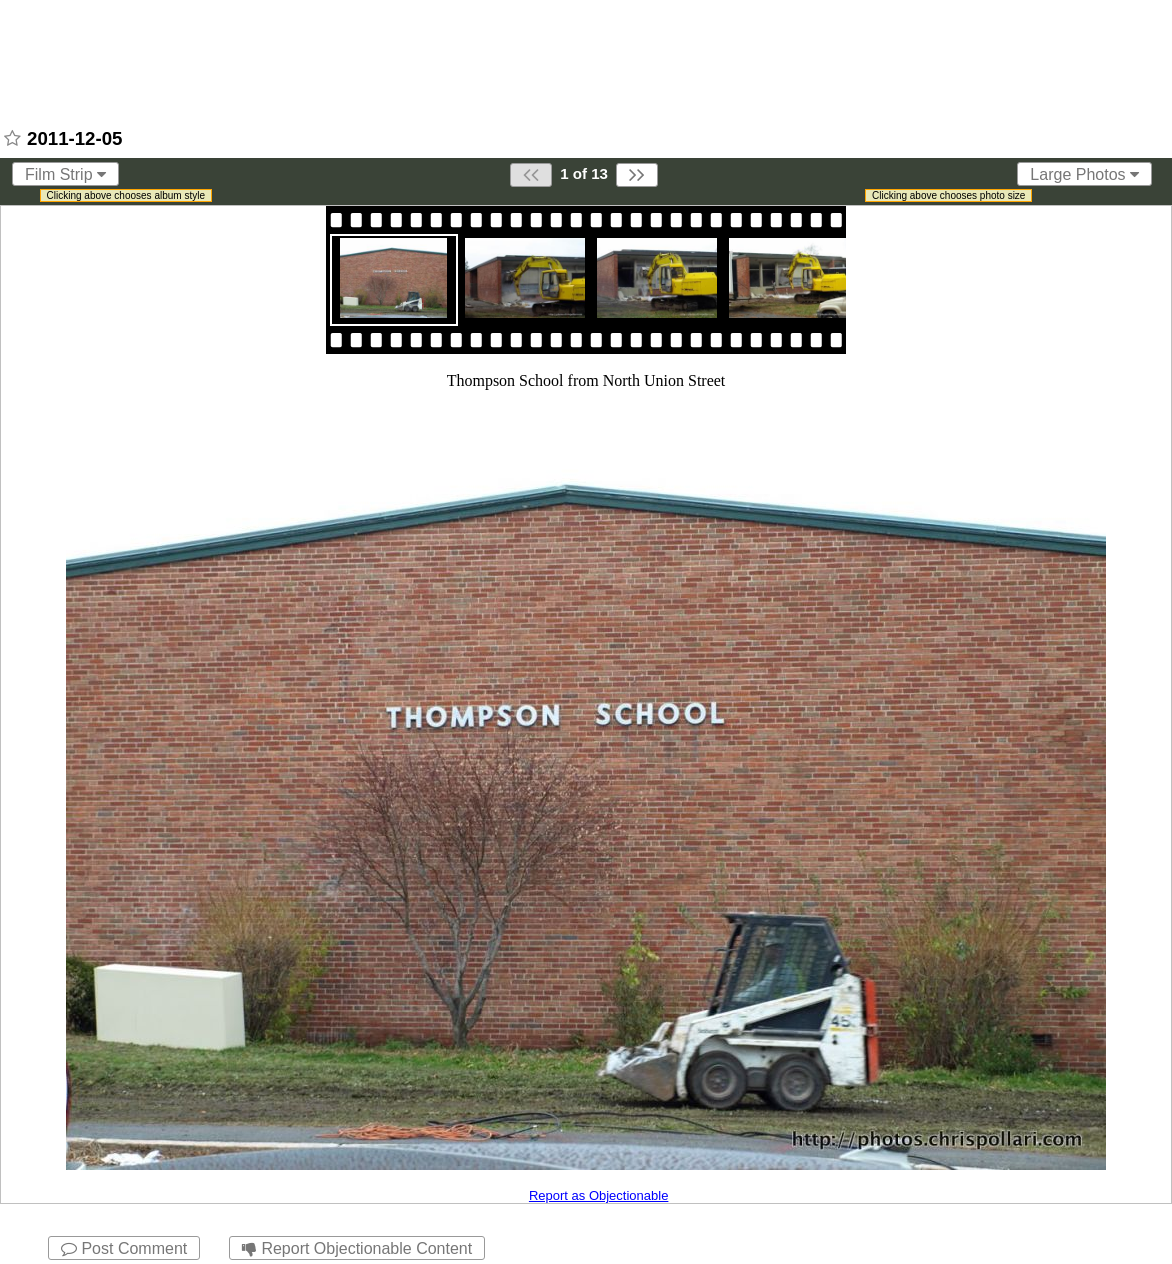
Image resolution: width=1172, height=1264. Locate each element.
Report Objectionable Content (357, 1248)
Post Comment (124, 1248)
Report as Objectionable (598, 1195)
